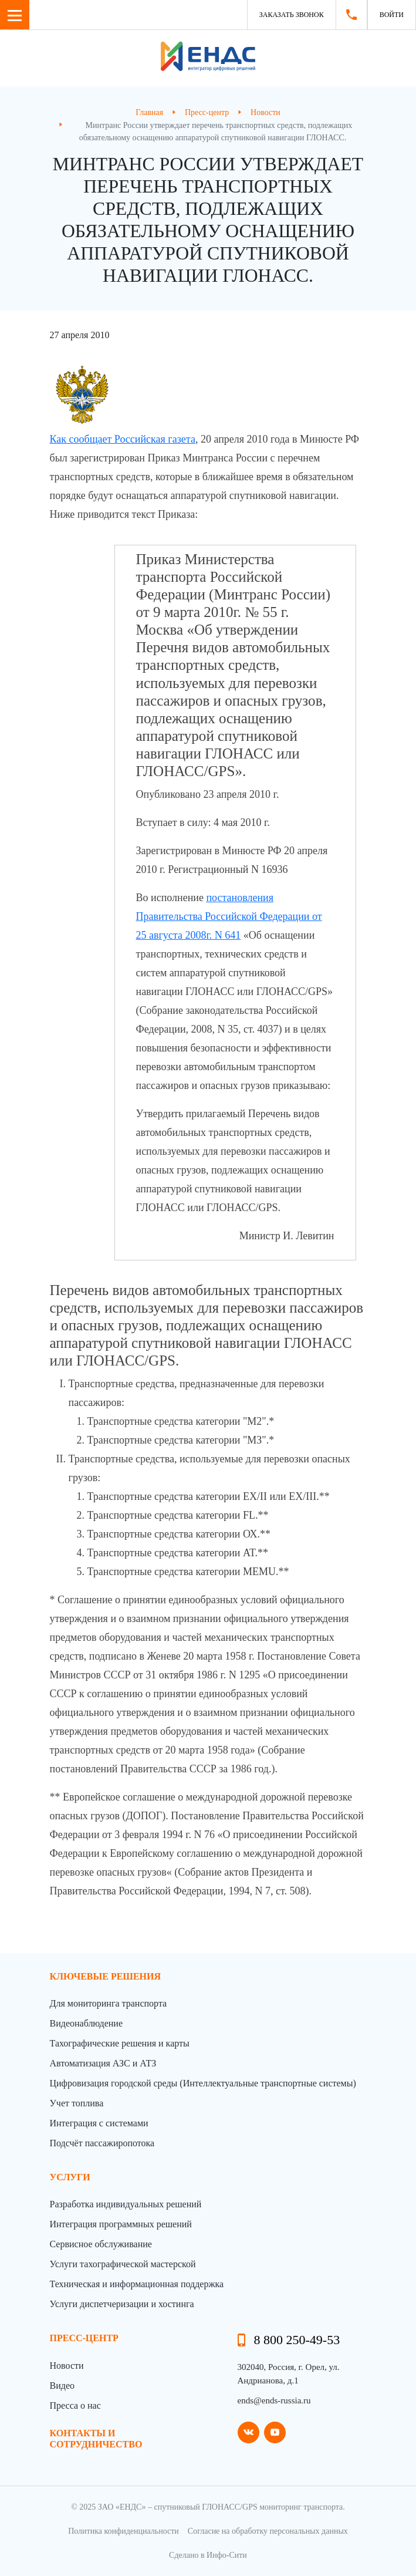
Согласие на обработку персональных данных (268, 2531)
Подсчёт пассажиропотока (102, 2143)
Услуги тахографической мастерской (123, 2264)
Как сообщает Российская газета (122, 439)
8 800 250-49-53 (297, 2339)
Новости (67, 2366)
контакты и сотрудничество (96, 2438)
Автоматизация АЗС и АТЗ (103, 2063)
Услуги (70, 2177)
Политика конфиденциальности (123, 2531)
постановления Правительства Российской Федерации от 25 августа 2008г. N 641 (229, 916)
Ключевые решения (105, 1976)
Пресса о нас (75, 2405)
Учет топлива (77, 2103)
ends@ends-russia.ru (274, 2400)
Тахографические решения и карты (120, 2043)
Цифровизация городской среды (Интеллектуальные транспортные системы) (203, 2083)
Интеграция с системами (99, 2123)
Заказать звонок (291, 15)
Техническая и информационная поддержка (137, 2284)
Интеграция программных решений (121, 2224)
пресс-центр (84, 2338)
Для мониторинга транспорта (108, 2003)
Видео (62, 2385)
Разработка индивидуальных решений (126, 2204)
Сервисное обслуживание (101, 2244)
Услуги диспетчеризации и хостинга (122, 2304)
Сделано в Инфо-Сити (208, 2555)
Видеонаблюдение (86, 2023)
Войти (392, 15)
